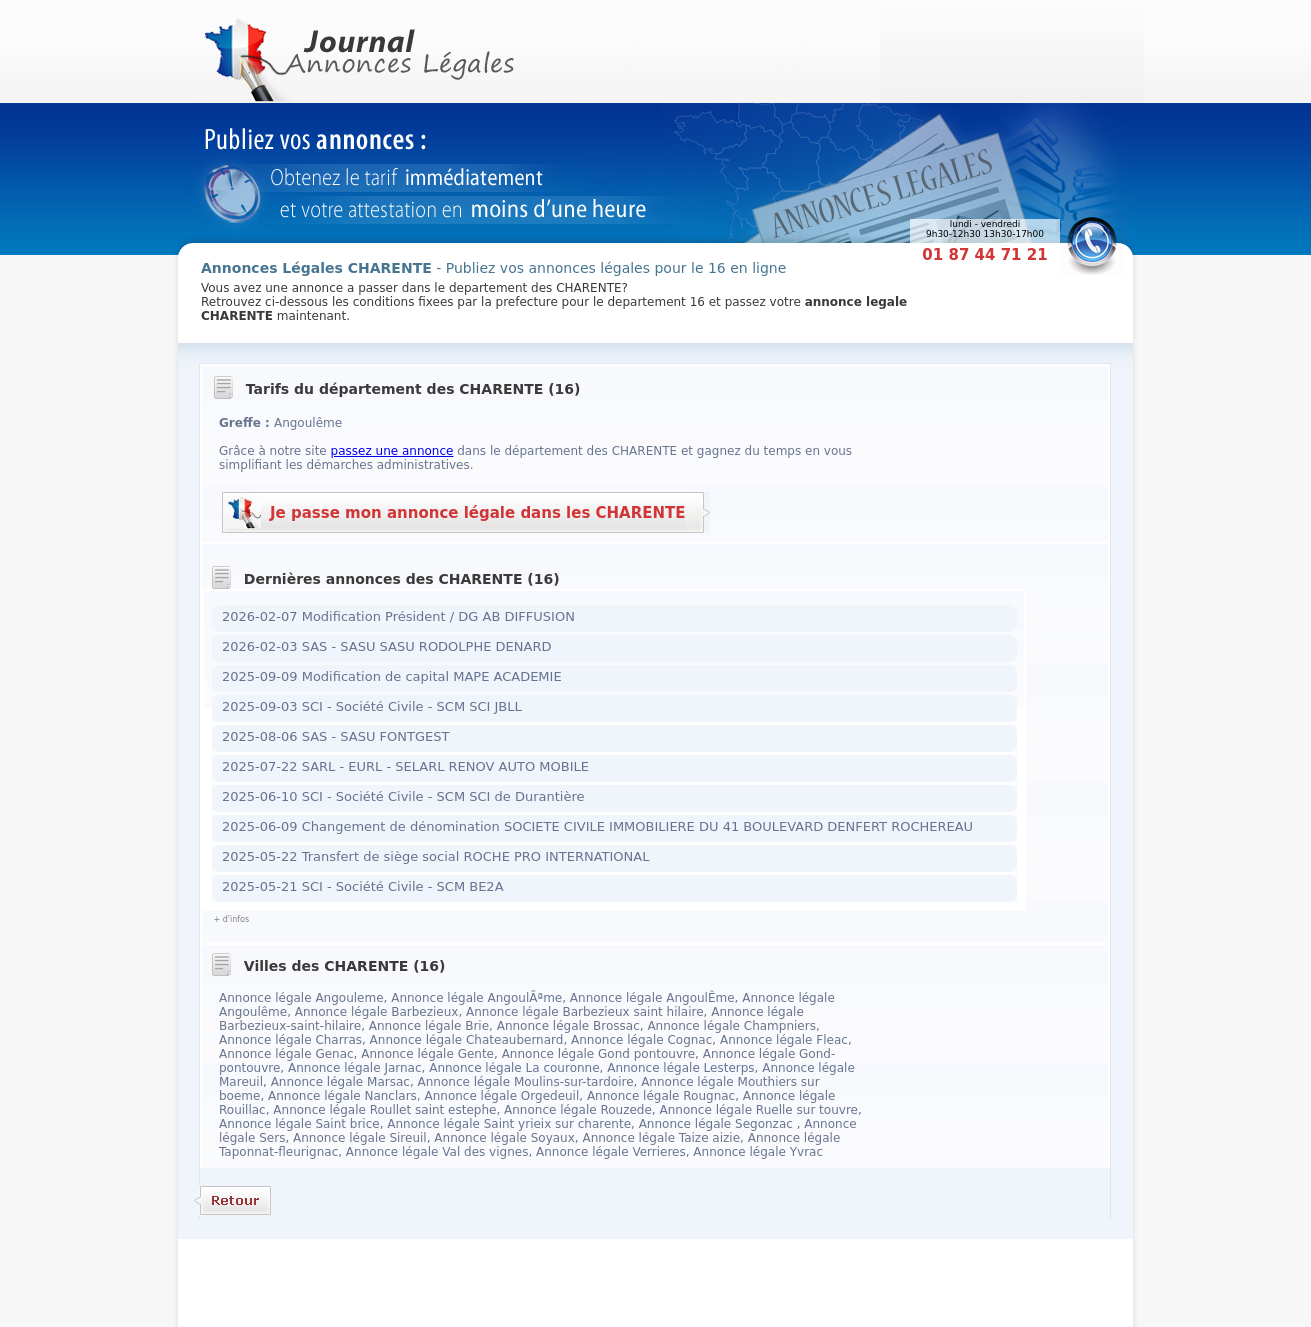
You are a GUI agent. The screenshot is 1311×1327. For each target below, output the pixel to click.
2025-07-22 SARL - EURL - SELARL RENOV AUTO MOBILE (405, 766)
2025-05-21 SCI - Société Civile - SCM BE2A (363, 886)
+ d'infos (231, 919)
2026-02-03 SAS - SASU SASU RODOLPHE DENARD (386, 646)
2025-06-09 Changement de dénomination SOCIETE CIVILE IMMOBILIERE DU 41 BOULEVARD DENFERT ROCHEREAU (597, 826)
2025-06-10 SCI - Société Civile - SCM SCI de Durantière (403, 796)
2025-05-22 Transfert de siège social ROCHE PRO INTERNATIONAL (435, 856)
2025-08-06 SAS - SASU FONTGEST (335, 736)
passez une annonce (392, 451)
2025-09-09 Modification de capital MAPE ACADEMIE (392, 676)
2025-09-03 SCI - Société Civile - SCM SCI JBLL (372, 706)
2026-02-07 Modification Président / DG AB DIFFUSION (398, 616)
